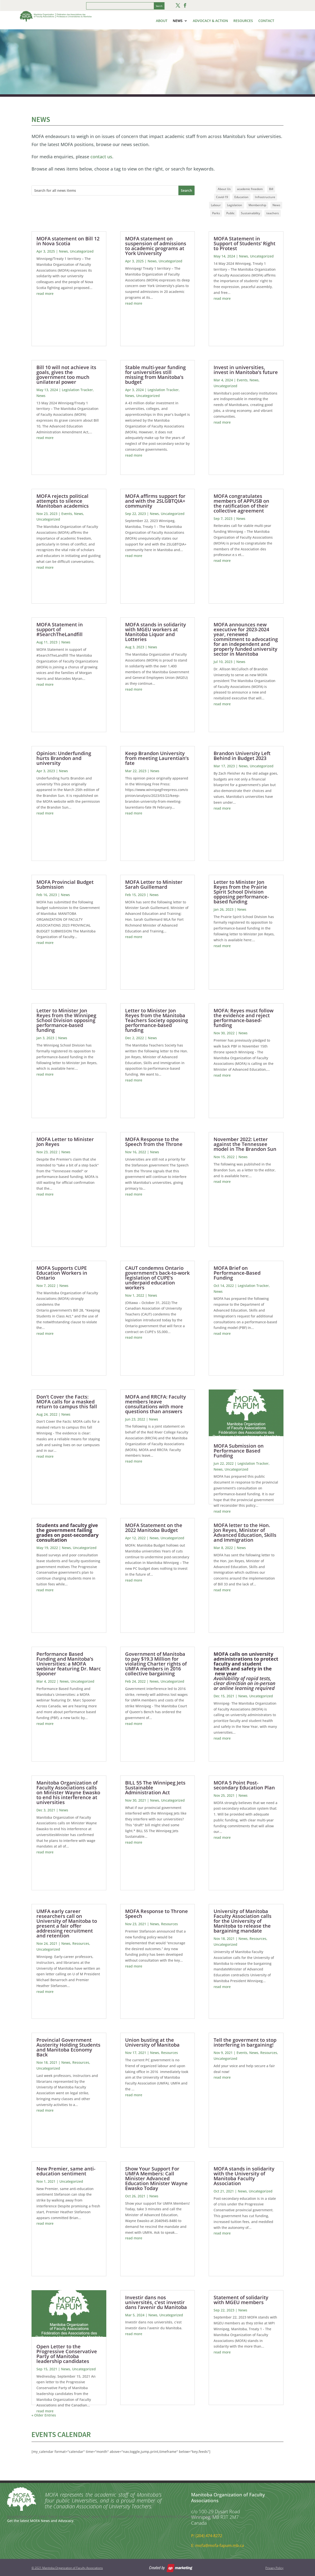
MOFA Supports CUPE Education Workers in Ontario (61, 1273)
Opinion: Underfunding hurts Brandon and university (63, 758)
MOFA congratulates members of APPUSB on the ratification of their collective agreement (241, 503)
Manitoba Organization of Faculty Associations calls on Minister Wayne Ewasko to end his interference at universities (68, 1792)
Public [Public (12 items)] (230, 213)
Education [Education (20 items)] (241, 197)
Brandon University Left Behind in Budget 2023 (242, 755)
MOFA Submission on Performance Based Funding (239, 1451)
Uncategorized (82, 251)
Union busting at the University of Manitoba (152, 2042)
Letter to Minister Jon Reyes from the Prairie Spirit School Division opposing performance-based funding (241, 892)
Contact (266, 21)
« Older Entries (44, 2415)
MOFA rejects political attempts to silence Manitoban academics (62, 501)
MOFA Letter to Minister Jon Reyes (65, 1141)
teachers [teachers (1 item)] (272, 213)
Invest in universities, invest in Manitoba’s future (246, 369)
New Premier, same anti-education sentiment (65, 2171)
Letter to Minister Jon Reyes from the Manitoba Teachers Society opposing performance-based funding (156, 1020)
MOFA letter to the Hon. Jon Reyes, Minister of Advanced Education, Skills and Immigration (245, 1532)
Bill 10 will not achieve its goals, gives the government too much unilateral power (66, 374)
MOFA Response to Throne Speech (156, 1913)
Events (66, 513)
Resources (243, 21)
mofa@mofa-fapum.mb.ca (219, 2545)
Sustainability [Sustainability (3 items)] (250, 213)
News (178, 21)
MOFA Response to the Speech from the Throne (154, 1141)
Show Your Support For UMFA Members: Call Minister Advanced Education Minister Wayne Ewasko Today (156, 2178)
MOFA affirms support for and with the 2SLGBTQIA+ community (155, 501)
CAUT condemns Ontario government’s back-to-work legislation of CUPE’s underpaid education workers (157, 1278)
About (161, 21)
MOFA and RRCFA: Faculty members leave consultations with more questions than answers (155, 1404)
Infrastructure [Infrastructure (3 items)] (265, 197)
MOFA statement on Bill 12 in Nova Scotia (67, 241)
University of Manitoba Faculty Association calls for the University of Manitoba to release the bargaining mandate (243, 1921)
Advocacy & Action (210, 21)
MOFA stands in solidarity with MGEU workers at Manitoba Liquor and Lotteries (155, 631)
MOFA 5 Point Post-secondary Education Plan (244, 1785)
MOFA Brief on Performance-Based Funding (237, 1273)
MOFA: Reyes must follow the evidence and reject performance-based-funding (243, 1017)
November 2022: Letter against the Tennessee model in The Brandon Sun (245, 1144)
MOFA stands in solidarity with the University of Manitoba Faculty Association (244, 2176)
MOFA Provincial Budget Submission (65, 884)
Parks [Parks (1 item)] (216, 213)
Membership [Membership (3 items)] (257, 205)
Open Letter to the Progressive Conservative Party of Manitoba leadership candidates (66, 2353)
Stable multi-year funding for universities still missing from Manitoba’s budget (155, 374)
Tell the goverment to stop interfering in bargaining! (245, 2042)
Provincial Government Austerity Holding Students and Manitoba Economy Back (68, 2047)
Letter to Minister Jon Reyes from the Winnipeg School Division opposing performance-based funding (66, 1020)
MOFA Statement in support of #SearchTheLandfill (59, 629)
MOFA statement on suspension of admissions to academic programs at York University (155, 246)
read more (45, 293)
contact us (101, 157)
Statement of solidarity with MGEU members (241, 2300)
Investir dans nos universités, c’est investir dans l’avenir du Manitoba (156, 2302)
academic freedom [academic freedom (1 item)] (250, 189)
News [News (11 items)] (276, 205)
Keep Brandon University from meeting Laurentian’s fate (157, 758)
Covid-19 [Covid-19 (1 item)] (222, 197)
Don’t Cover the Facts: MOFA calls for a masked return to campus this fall (66, 1401)
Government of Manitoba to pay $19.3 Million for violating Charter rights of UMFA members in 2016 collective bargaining (156, 1664)
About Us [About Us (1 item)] (224, 189)
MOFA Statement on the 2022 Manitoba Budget (153, 1527)
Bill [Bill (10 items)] (271, 189)
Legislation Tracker (77, 389)
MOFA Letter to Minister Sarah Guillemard (154, 884)
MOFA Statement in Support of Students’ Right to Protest (244, 243)
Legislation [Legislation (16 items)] (234, 205)
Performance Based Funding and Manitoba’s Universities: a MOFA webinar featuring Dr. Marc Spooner (68, 1664)
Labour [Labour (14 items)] (216, 205)
